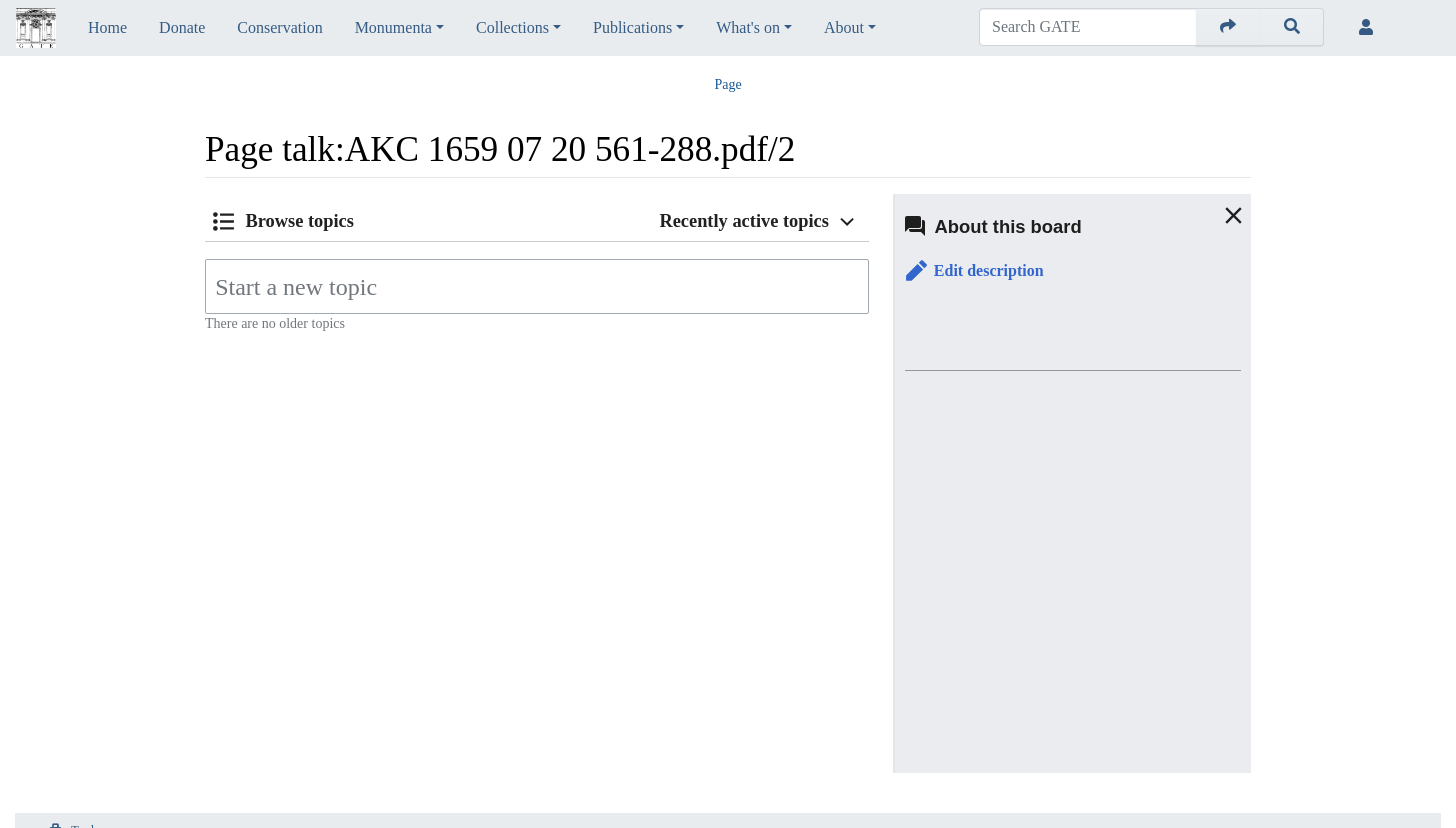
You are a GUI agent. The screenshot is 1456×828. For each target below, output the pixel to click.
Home (107, 27)
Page (727, 84)
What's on (748, 27)
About (844, 27)
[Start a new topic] (537, 286)
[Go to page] (1228, 27)
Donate (182, 27)
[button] (975, 271)
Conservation (279, 27)
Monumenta (393, 27)
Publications (632, 27)
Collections (512, 27)
